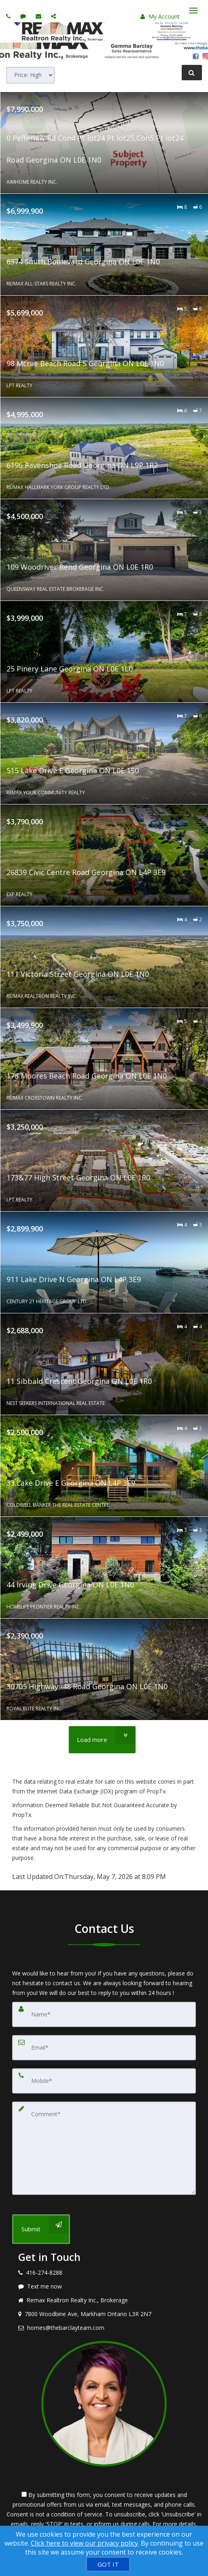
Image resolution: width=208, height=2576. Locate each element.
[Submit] (41, 2229)
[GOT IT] (108, 2564)
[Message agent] (104, 2286)
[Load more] (102, 1739)
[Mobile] (104, 2080)
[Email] (104, 2047)
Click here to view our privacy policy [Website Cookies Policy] (84, 2543)
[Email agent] (39, 16)
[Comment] (104, 2148)
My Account (160, 16)
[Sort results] (30, 75)
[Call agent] (9, 16)
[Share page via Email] (54, 16)
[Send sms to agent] (24, 16)
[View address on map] (104, 2314)
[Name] (104, 2014)
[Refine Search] (192, 72)
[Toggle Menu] (193, 10)
